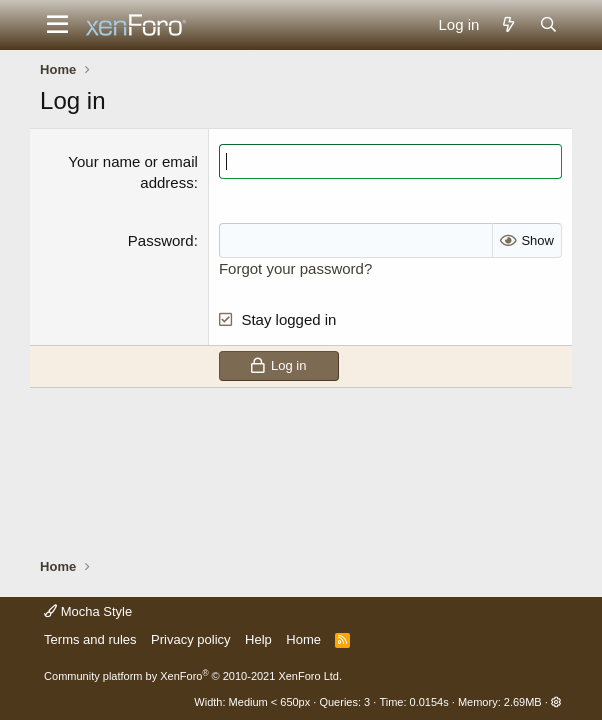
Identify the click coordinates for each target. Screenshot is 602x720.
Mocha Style (88, 611)
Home (303, 639)
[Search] (548, 24)
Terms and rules (90, 639)
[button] (57, 25)
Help (258, 639)
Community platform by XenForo (193, 676)
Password (161, 240)
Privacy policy (190, 639)
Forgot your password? (295, 268)
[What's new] (508, 24)
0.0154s (429, 702)
